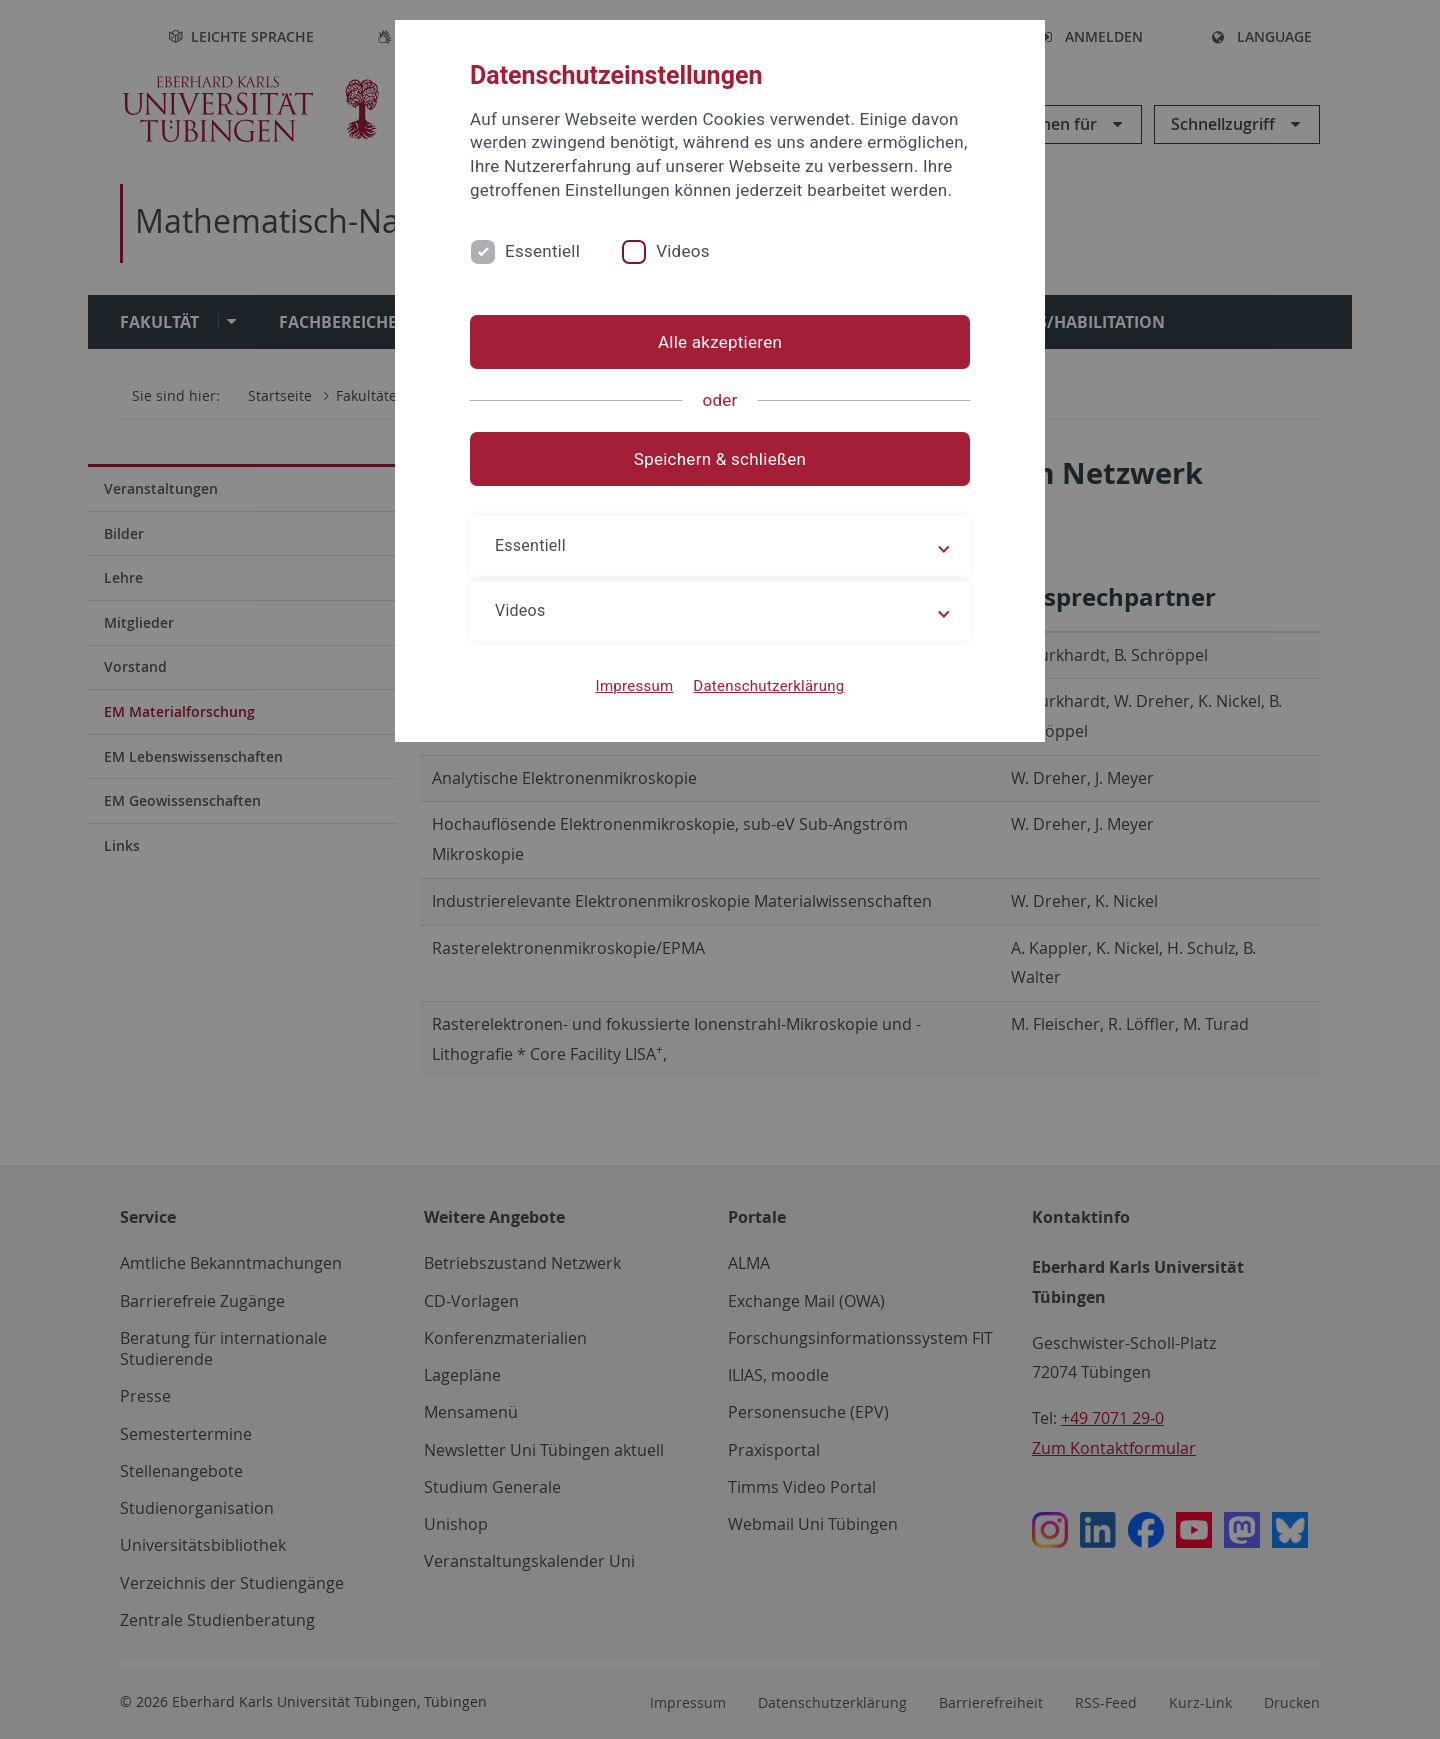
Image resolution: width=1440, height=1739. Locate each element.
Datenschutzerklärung (768, 686)
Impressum (635, 686)
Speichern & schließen (720, 459)
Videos (683, 251)
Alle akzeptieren (720, 342)
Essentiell (542, 251)
